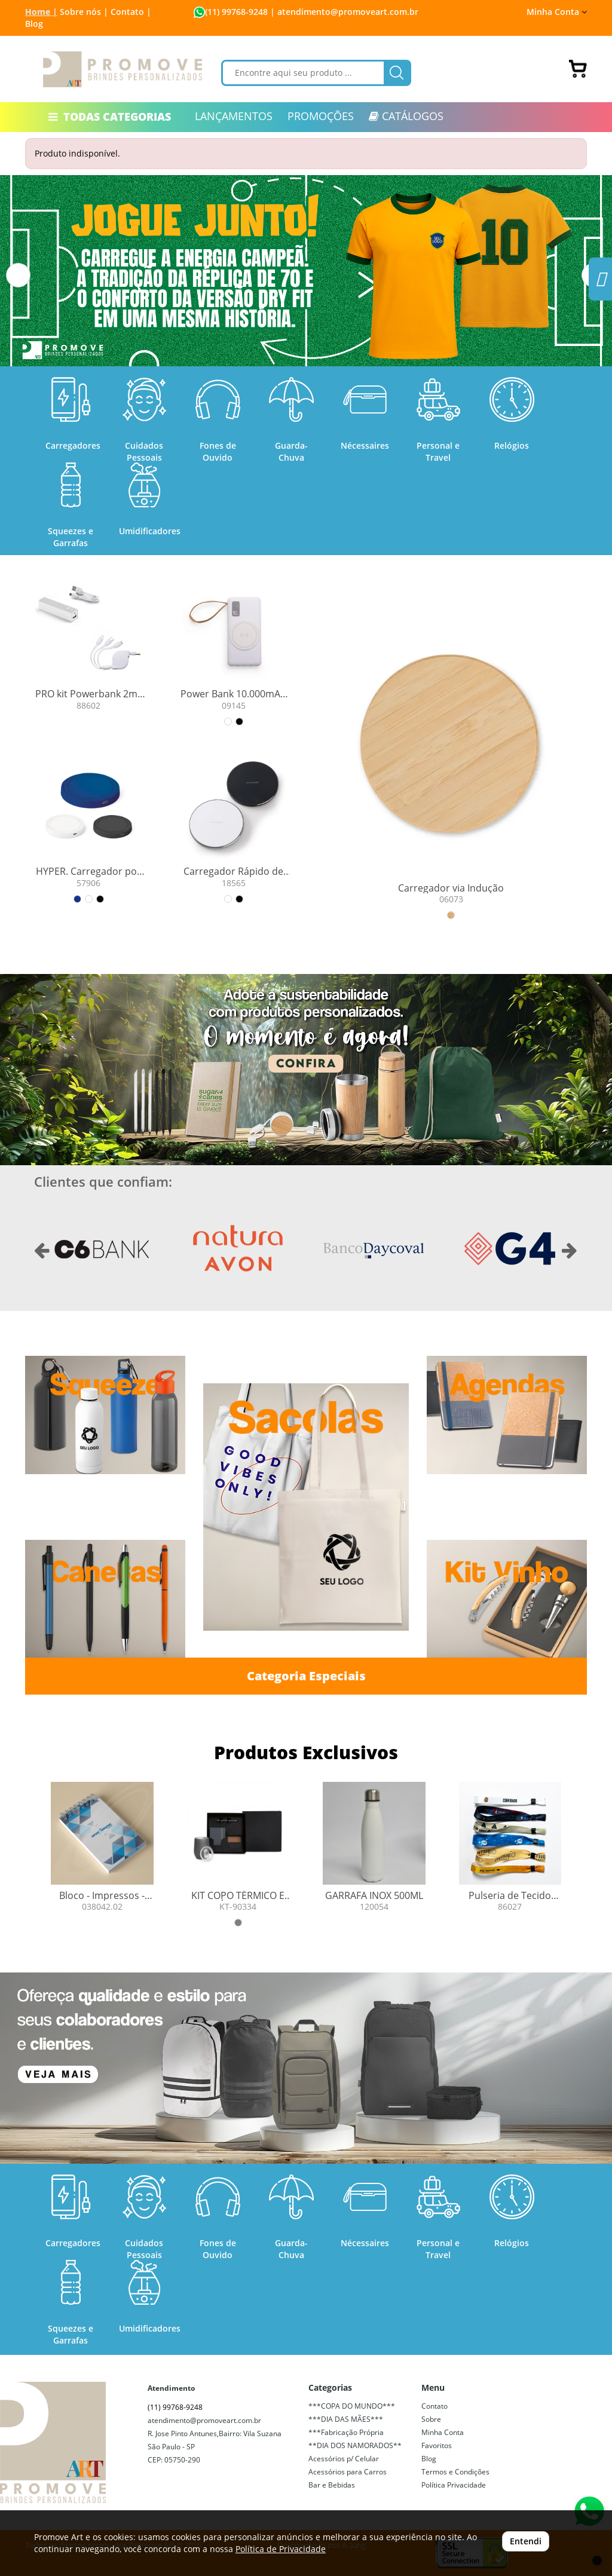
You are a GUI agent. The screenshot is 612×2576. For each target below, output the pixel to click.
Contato (434, 2406)
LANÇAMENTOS (234, 116)
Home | (41, 11)
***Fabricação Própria (346, 2432)
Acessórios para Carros (347, 2472)
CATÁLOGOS (406, 116)
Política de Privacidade (280, 2548)
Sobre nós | (84, 11)
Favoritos (436, 2445)
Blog (34, 23)
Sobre (431, 2419)
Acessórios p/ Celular (343, 2459)
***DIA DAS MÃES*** (345, 2419)
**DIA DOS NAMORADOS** (355, 2445)
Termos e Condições (455, 2472)
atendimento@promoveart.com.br (204, 2420)
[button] (18, 275)
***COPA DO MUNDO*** (351, 2406)
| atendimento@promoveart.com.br (343, 11)
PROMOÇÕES (320, 116)
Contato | (131, 11)
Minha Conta (557, 11)
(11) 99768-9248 (236, 11)
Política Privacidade (453, 2485)
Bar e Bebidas (331, 2485)
